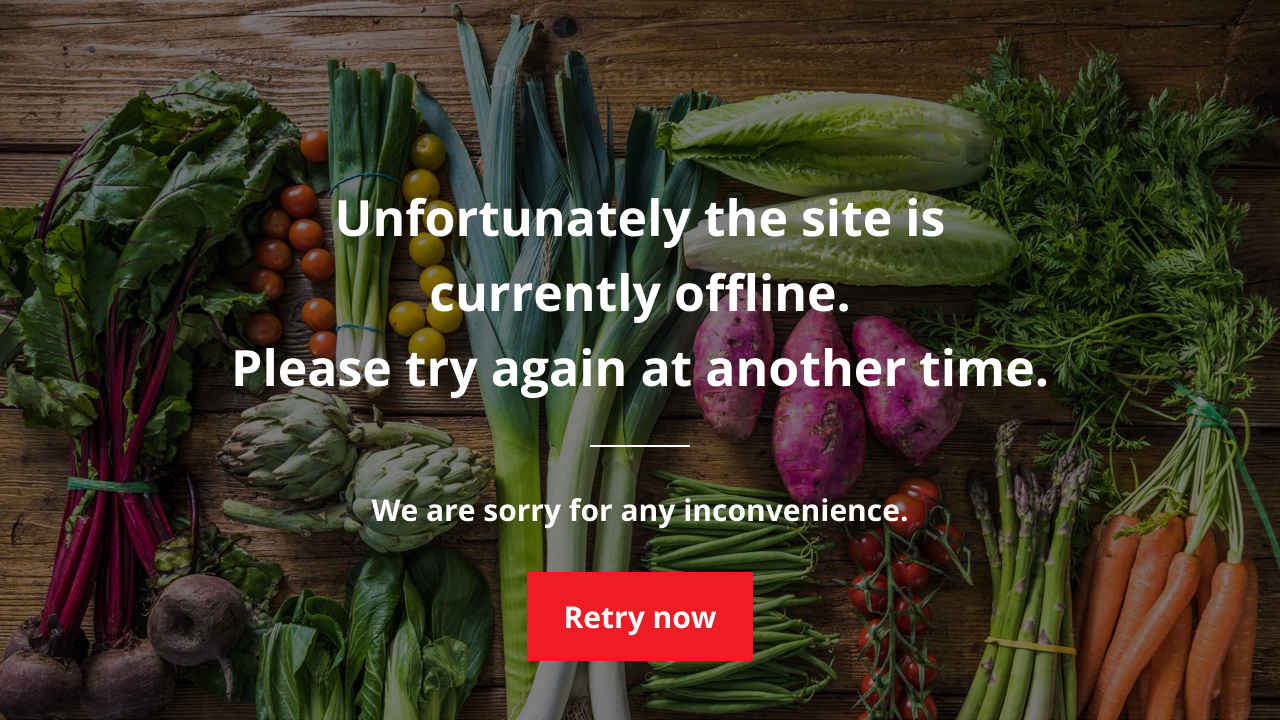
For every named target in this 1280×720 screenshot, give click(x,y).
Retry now (639, 616)
